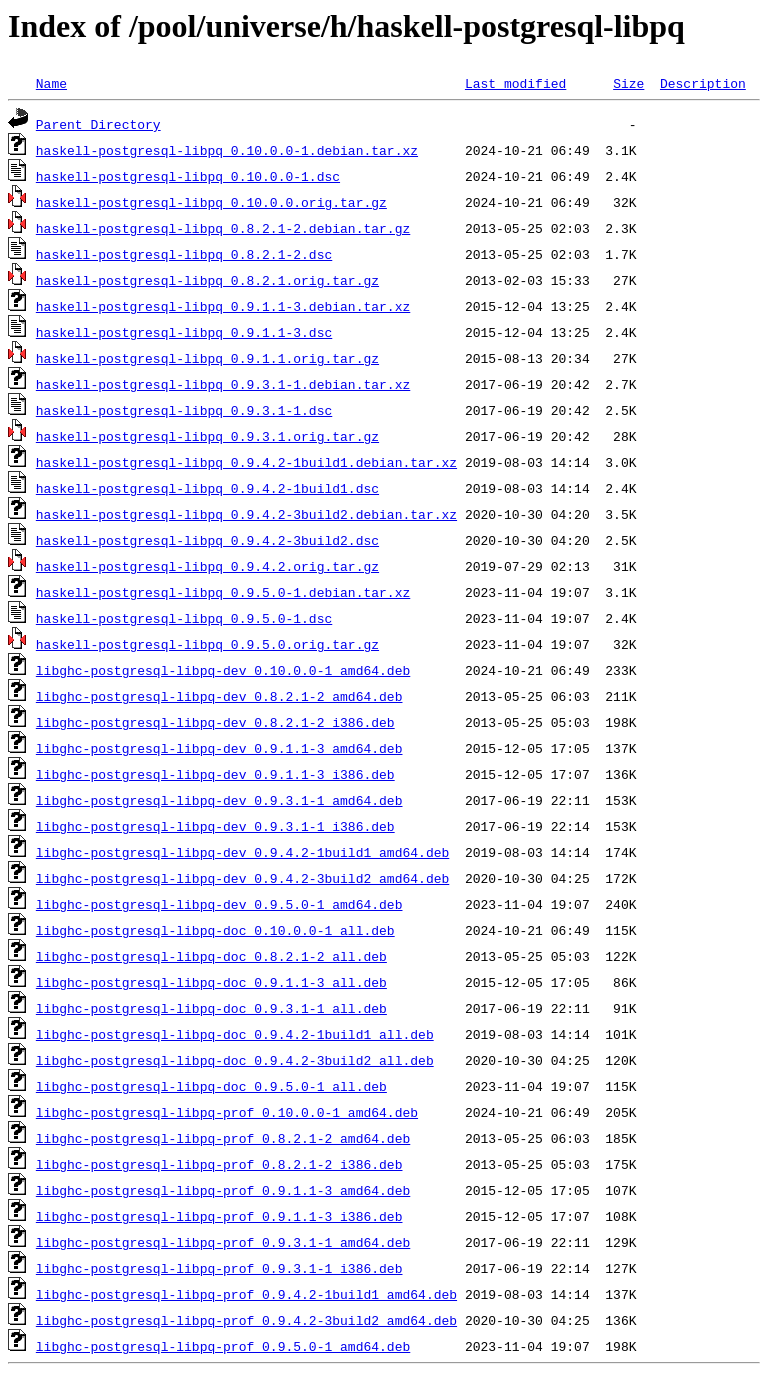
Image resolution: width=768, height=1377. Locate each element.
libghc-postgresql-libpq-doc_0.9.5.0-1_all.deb (211, 1086)
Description (703, 83)
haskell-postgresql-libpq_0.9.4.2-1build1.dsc (207, 488)
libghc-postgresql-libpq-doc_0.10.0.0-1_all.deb (215, 930)
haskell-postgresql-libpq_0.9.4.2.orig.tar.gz (207, 566)
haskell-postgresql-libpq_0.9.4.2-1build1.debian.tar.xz (246, 462)
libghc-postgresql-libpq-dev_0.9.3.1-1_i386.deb (215, 826)
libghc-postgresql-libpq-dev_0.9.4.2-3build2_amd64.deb (242, 878)
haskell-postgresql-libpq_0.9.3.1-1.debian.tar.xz (223, 384)
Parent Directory (98, 124)
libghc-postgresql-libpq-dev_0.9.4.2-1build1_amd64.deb (242, 852)
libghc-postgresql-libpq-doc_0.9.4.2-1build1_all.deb (235, 1034)
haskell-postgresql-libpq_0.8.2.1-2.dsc (184, 254)
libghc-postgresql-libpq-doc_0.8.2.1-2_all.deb (211, 956)
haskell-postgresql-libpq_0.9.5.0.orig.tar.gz (207, 644)
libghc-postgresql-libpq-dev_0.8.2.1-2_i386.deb (215, 722)
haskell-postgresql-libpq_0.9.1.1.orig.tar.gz (207, 358)
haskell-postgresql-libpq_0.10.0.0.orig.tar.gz (211, 202)
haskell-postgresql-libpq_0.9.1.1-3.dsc (184, 332)
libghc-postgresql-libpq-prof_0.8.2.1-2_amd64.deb (223, 1138)
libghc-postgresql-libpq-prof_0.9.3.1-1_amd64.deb (223, 1242)
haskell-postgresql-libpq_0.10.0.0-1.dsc (188, 176)
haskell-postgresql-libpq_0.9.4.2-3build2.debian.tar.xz (246, 514)
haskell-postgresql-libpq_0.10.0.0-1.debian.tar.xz (227, 150)
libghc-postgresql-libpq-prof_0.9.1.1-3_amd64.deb (223, 1190)
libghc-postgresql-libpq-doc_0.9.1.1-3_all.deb (211, 982)
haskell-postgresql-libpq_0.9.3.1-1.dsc (184, 410)
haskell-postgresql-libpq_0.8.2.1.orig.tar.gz (207, 280)
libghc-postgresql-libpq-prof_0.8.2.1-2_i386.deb (219, 1164)
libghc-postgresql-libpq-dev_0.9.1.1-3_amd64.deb (219, 748)
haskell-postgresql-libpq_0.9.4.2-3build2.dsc (207, 540)
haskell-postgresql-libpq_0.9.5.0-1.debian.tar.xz (223, 592)
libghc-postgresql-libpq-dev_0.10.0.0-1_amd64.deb (223, 670)
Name (51, 83)
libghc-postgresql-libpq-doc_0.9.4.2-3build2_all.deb (235, 1060)
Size (628, 83)
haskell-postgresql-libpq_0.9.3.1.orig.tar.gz (207, 436)
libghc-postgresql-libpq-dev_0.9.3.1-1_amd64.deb (219, 800)
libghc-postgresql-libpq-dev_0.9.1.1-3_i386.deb (215, 774)
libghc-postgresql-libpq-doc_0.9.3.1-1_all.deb (211, 1008)
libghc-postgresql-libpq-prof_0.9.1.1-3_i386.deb (219, 1216)
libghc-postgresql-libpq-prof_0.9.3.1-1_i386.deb (219, 1268)
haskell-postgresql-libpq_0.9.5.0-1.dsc (184, 618)
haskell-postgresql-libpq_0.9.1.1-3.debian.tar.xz (223, 306)
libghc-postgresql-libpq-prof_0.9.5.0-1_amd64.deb (223, 1346)
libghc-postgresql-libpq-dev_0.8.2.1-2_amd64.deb (219, 696)
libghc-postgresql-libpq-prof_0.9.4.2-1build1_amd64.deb (246, 1294)
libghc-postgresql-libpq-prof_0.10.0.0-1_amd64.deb (227, 1112)
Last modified (515, 83)
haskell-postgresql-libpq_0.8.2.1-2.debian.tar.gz (223, 228)
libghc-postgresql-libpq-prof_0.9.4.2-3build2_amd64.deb (246, 1320)
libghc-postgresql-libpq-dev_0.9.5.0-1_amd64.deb (219, 904)
